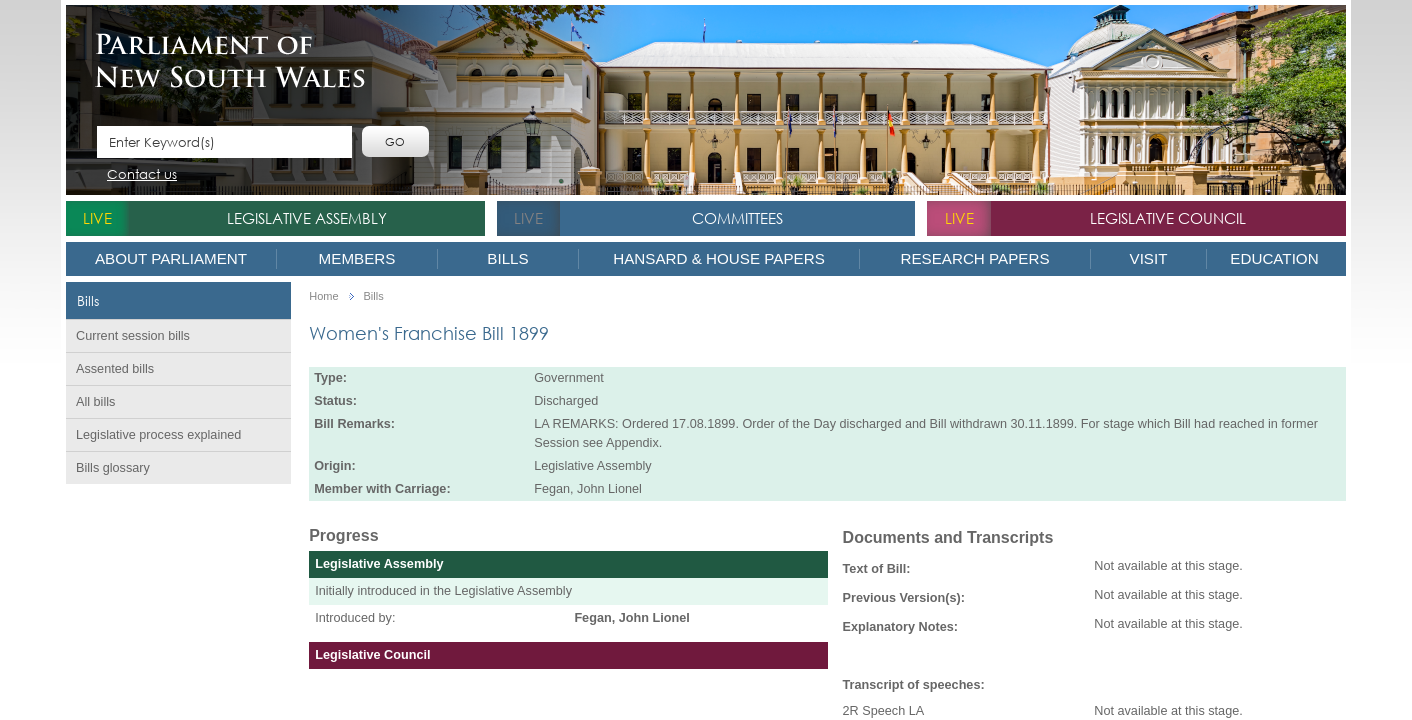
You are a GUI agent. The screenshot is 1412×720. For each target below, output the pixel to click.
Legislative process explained (158, 435)
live (97, 218)
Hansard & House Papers (719, 258)
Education (1274, 258)
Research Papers (974, 258)
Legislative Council (1168, 218)
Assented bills (115, 369)
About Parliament (171, 258)
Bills (507, 258)
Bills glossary (113, 468)
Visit (1149, 258)
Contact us (142, 175)
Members (357, 258)
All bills (95, 402)
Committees (737, 218)
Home (323, 296)
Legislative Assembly (307, 218)
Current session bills (133, 336)
